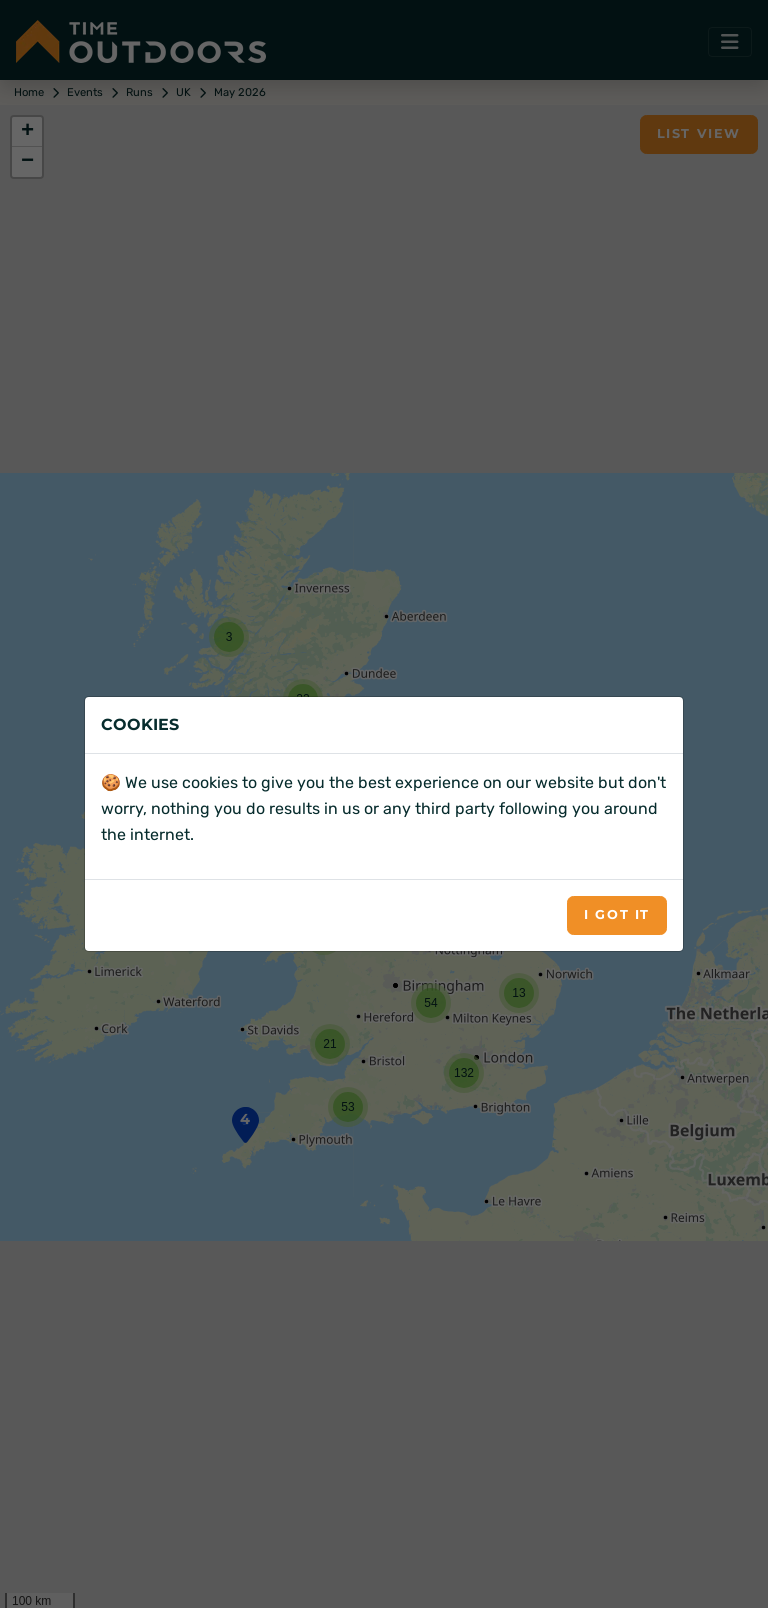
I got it (617, 914)
